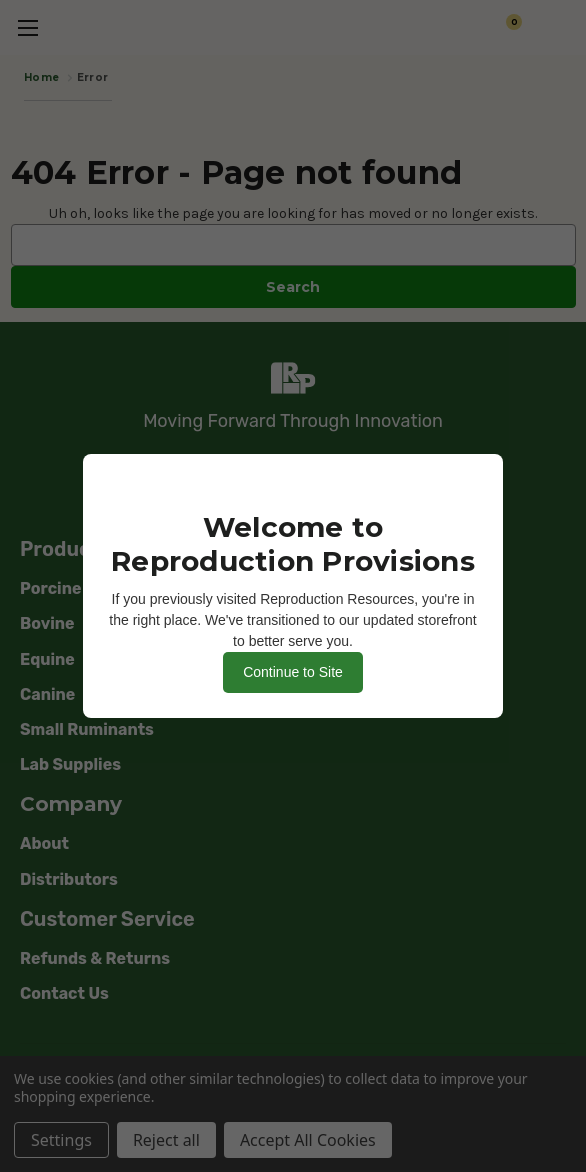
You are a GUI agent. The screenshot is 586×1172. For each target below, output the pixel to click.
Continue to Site (293, 672)
